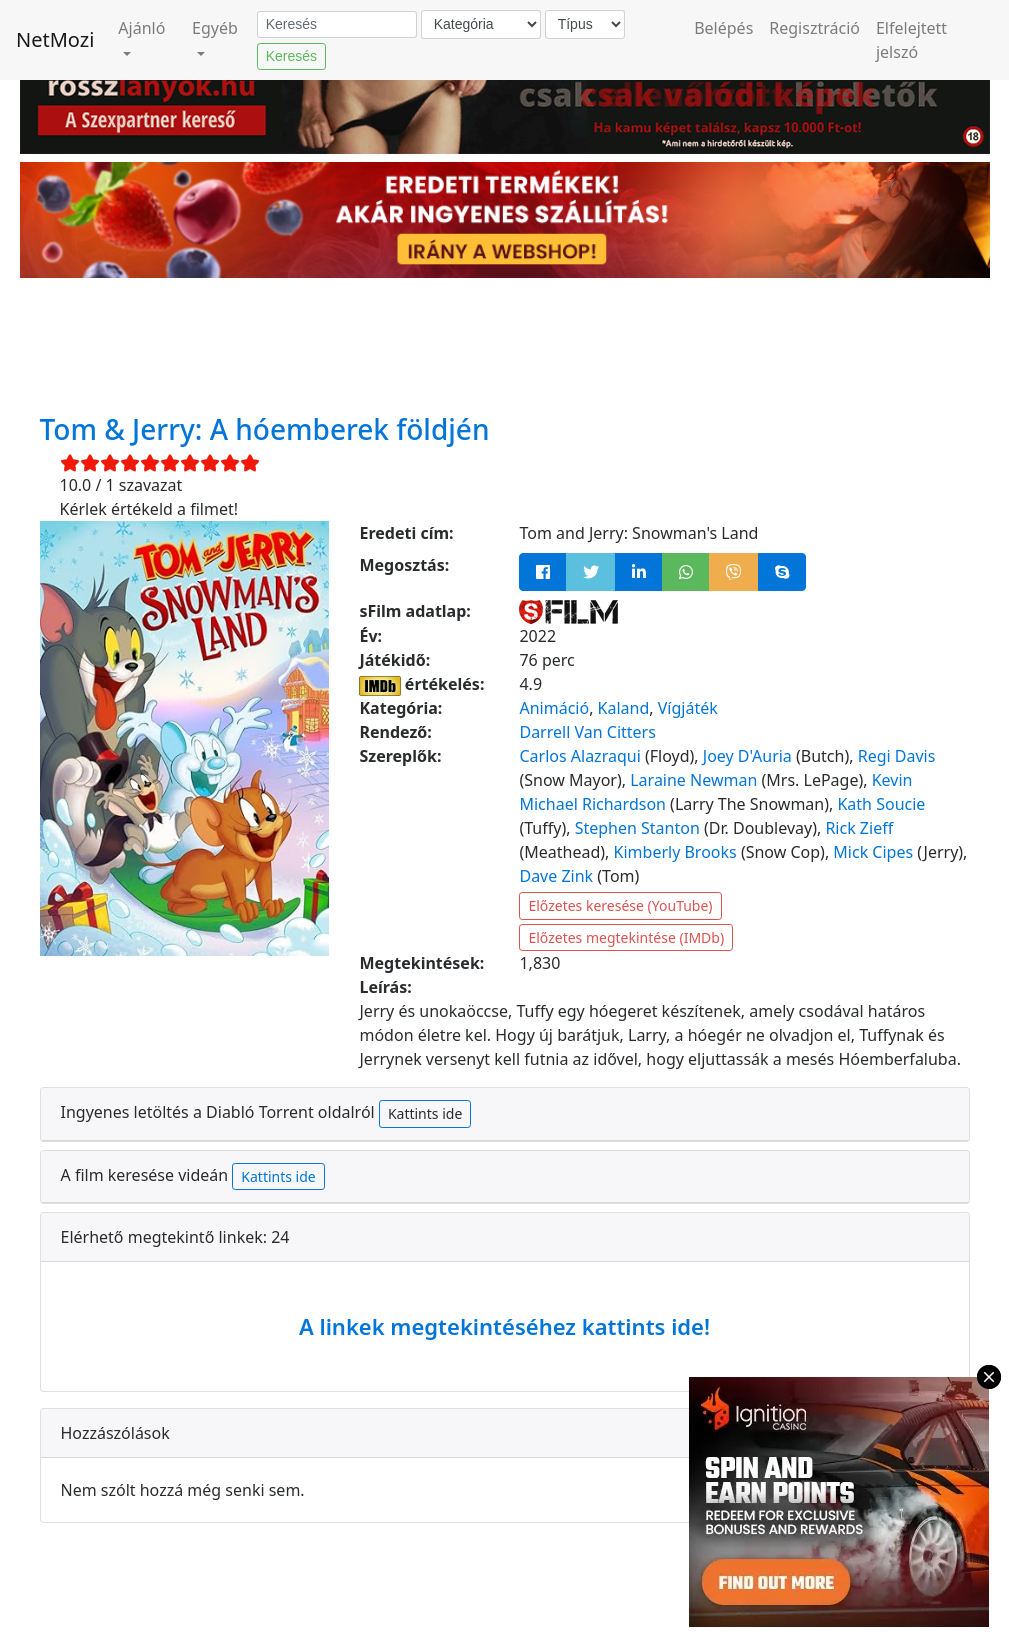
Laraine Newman (693, 780)
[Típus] (585, 24)
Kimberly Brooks (675, 852)
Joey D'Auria (747, 756)
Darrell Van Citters (587, 732)
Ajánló (141, 28)
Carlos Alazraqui (579, 756)
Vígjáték (688, 708)
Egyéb (215, 28)
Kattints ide (425, 1113)
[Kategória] (481, 24)
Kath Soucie (881, 804)
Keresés (291, 56)
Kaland (624, 708)
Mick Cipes (873, 852)
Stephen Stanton (637, 828)
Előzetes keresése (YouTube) (620, 905)
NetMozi (55, 39)
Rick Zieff (859, 828)
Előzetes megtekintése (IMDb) (626, 937)
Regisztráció (814, 28)
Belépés (723, 28)
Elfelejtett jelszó (911, 40)
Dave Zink (556, 876)
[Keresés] (337, 25)
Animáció (554, 708)
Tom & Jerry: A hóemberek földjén (265, 429)
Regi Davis (897, 756)
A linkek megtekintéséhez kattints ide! (504, 1326)
